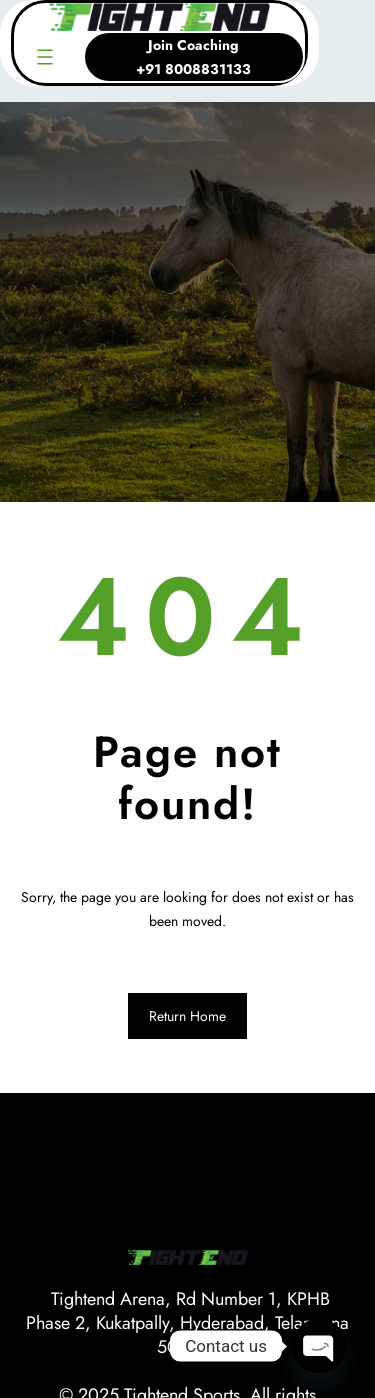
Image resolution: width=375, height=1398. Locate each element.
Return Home (187, 1016)
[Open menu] (45, 57)
